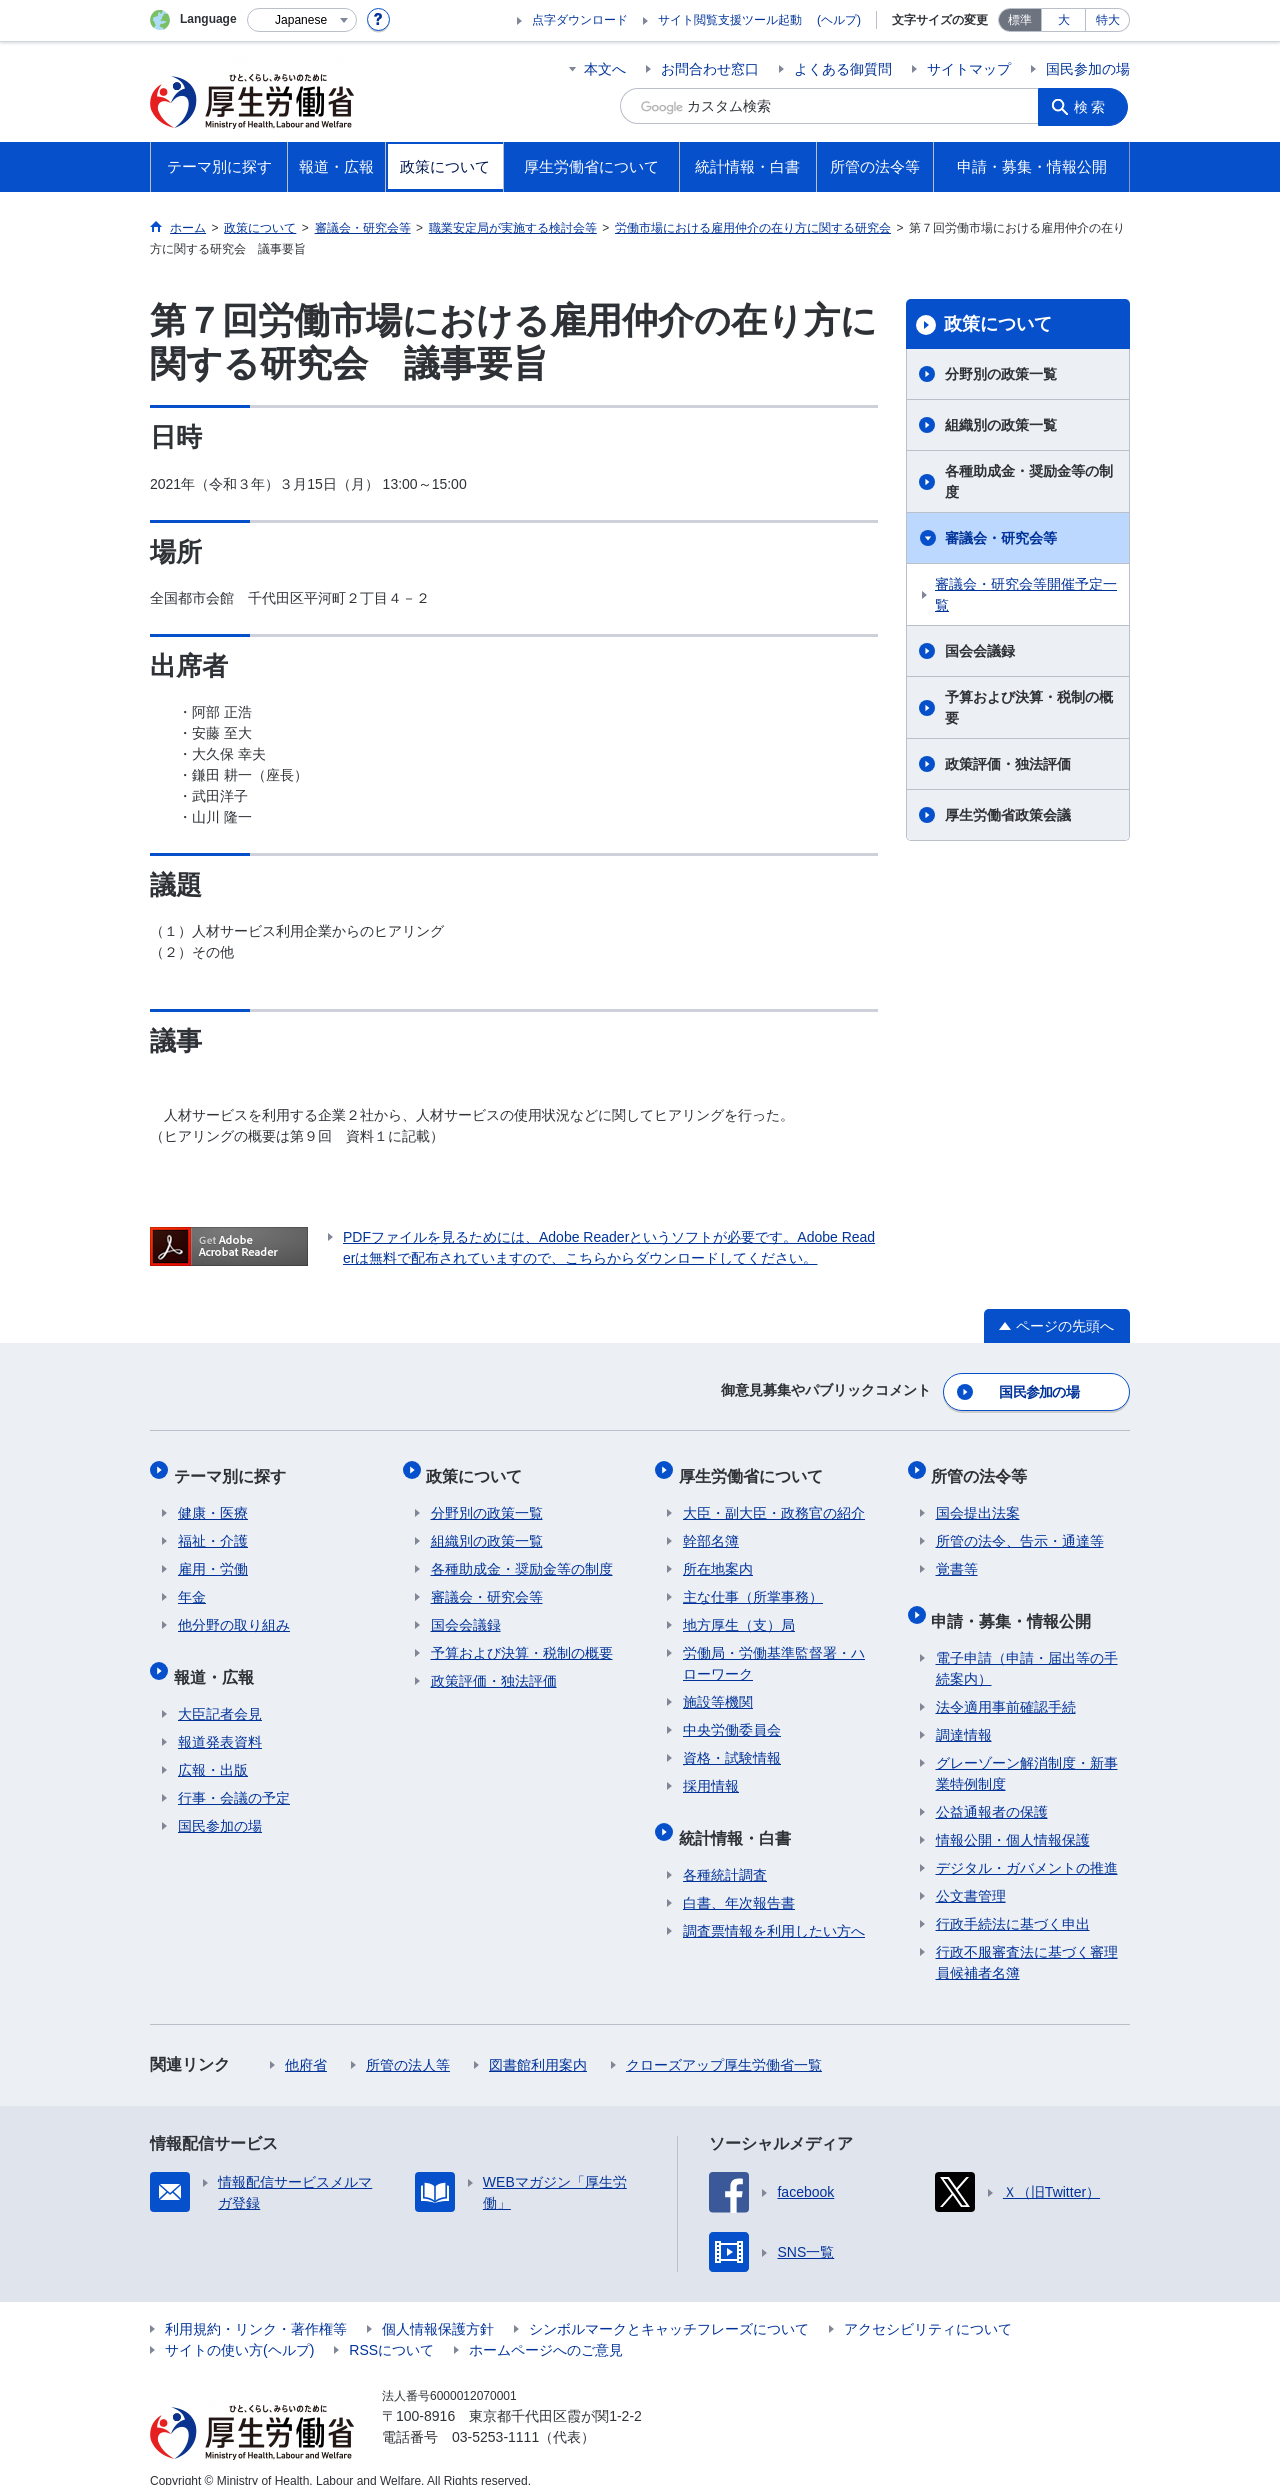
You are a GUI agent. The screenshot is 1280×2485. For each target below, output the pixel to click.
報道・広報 (218, 1658)
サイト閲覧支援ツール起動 (730, 20)
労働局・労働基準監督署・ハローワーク (774, 1650)
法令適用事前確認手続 (1006, 1685)
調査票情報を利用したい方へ (774, 1909)
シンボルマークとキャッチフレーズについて (669, 2307)
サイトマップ (969, 69)
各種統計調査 (725, 1853)
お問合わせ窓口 (710, 69)
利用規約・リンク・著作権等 (256, 2307)
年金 (192, 1584)
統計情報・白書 (739, 1819)
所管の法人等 (408, 2043)
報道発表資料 (220, 1720)
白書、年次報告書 (739, 1881)
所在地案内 (718, 1556)
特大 (1108, 20)
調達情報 (964, 1713)
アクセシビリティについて (928, 2307)
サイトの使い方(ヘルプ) (239, 2328)
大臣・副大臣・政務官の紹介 (774, 1500)
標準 (1020, 20)
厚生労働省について (755, 1466)
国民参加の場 (1088, 69)
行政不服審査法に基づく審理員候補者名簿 (1027, 1940)
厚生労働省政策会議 (1008, 815)
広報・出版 (213, 1748)
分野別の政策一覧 (1001, 374)
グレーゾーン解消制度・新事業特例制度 (1027, 1751)
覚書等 (957, 1556)
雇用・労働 (213, 1556)
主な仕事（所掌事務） (753, 1584)
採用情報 (711, 1773)
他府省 (306, 2043)
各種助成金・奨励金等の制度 (1029, 481)
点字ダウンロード (580, 20)
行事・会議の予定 (234, 1776)
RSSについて (391, 2328)
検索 (1094, 106)
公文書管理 (971, 1874)
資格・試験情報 (732, 1745)
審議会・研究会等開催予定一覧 (1026, 594)
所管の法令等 (984, 1466)
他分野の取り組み (234, 1612)
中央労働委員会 (732, 1717)
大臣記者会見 (220, 1692)
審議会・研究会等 (1001, 538)
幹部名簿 (711, 1528)
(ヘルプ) (839, 20)
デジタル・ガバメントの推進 (1027, 1846)
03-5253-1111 (495, 2415)
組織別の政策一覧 (1001, 425)
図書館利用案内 (538, 2043)
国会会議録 (980, 651)
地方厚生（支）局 (739, 1612)
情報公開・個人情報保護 (1013, 1818)
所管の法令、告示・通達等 (1020, 1528)
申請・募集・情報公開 (1016, 1602)
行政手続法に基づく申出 (1013, 1902)
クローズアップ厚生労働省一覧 (724, 2043)
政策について (998, 324)
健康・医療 (213, 1500)
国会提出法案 (978, 1500)
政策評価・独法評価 (1008, 764)
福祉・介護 (213, 1528)
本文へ (605, 69)
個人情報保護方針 (438, 2307)
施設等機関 (718, 1689)
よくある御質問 (843, 69)
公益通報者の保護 (992, 1790)
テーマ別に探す (234, 1466)
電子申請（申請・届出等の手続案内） (1027, 1646)
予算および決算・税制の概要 (1029, 707)
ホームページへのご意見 (546, 2328)
